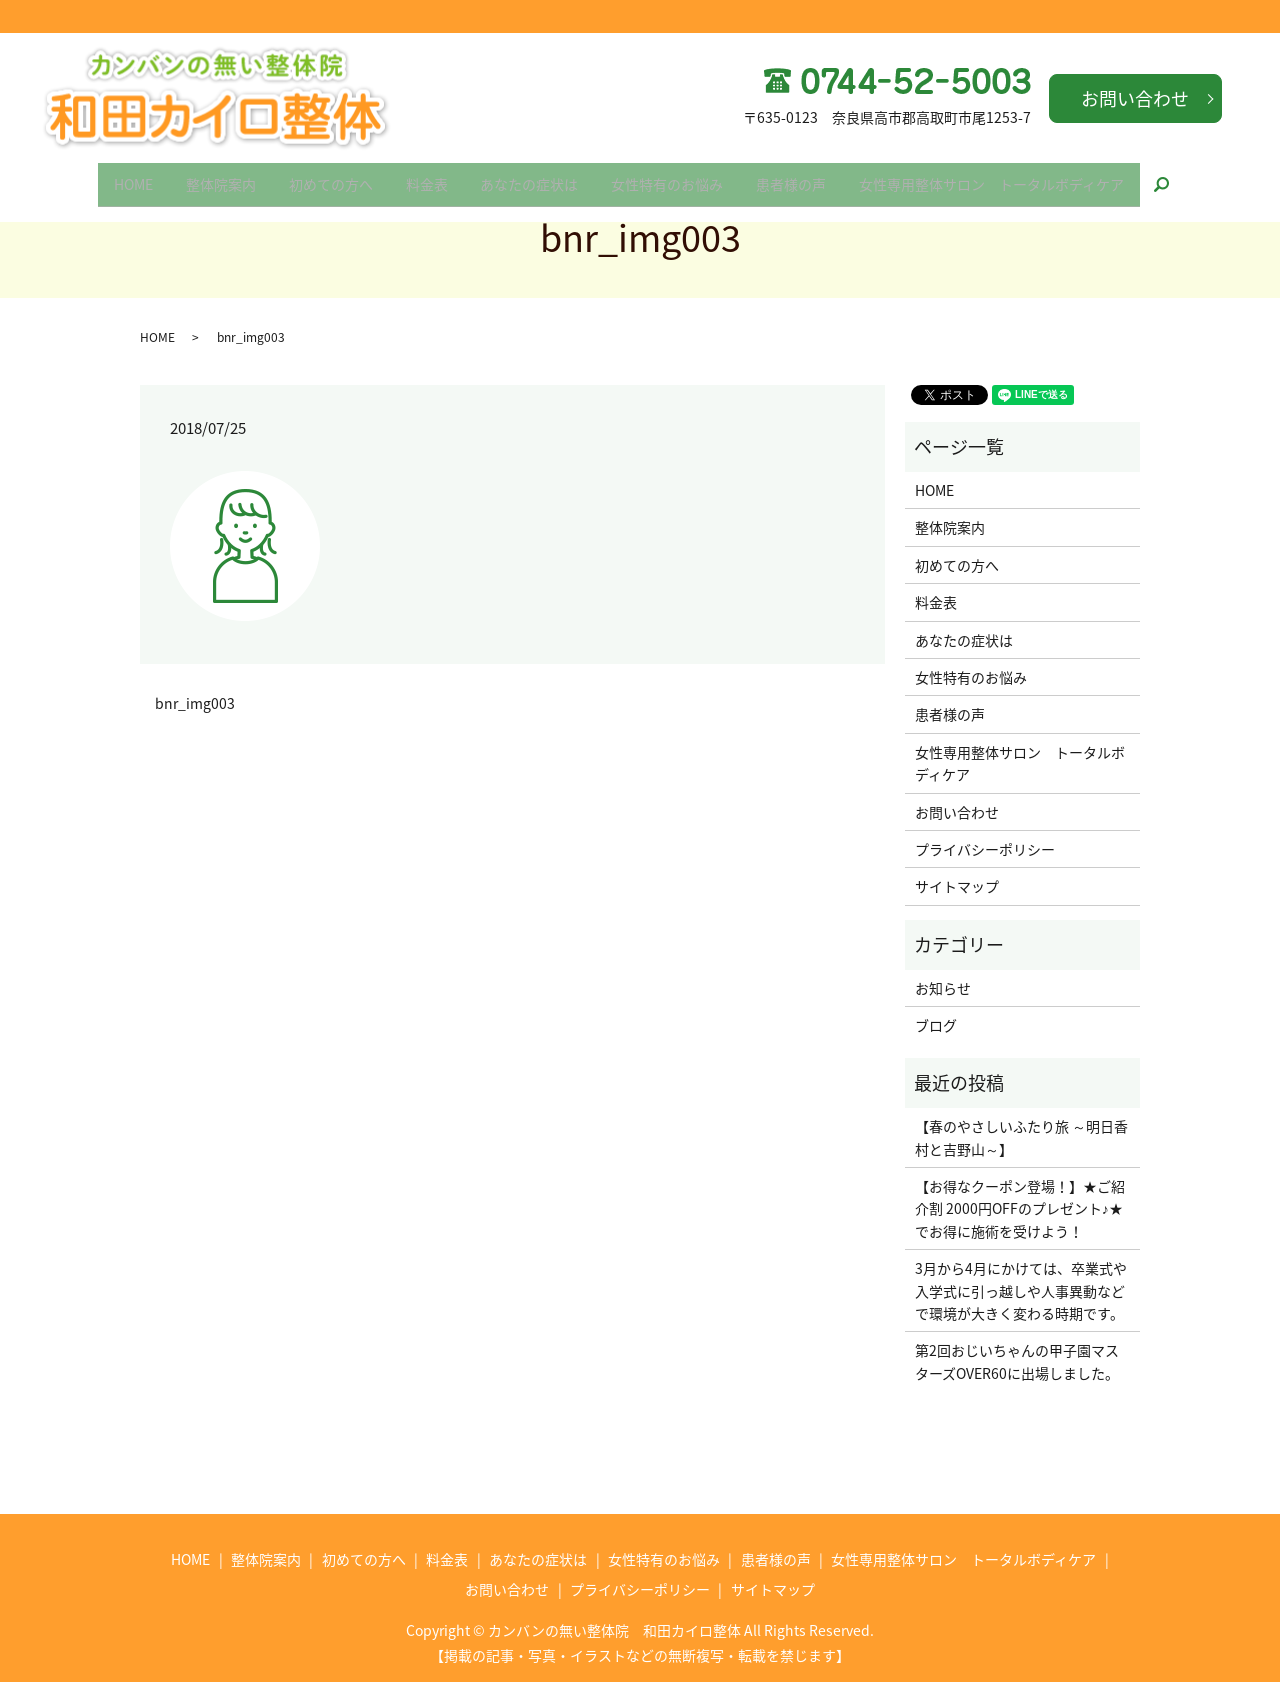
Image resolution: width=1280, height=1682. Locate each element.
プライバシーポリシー (985, 849)
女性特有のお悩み (681, 177)
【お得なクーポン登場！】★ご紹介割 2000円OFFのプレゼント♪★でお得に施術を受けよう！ (1020, 1208)
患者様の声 (814, 177)
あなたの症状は (534, 177)
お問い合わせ (1135, 98)
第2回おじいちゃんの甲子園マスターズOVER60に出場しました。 (1017, 1361)
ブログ (936, 1025)
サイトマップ (957, 886)
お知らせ (943, 988)
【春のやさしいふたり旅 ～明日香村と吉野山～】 (1021, 1137)
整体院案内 (198, 177)
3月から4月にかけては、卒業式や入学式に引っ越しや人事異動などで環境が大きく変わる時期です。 (1021, 1290)
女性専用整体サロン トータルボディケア (1023, 177)
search (1208, 178)
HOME (101, 177)
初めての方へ (317, 177)
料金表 (422, 177)
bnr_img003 (195, 703)
